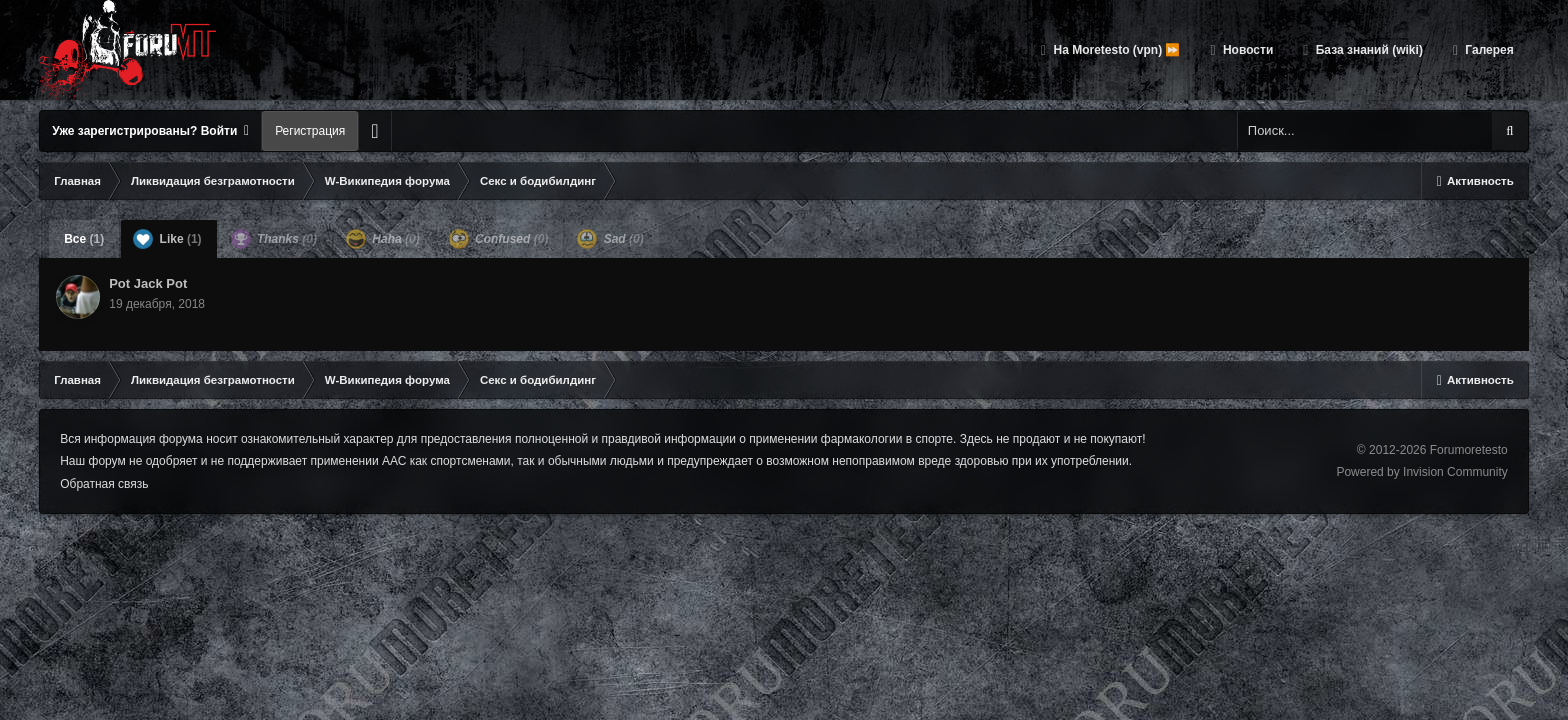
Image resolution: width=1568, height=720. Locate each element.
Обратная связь (104, 484)
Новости (1247, 50)
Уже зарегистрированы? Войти (150, 131)
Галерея (1488, 50)
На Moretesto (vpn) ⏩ (1115, 50)
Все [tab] (84, 239)
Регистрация (310, 131)
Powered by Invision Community (1421, 472)
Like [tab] (167, 239)
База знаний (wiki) (1367, 50)
